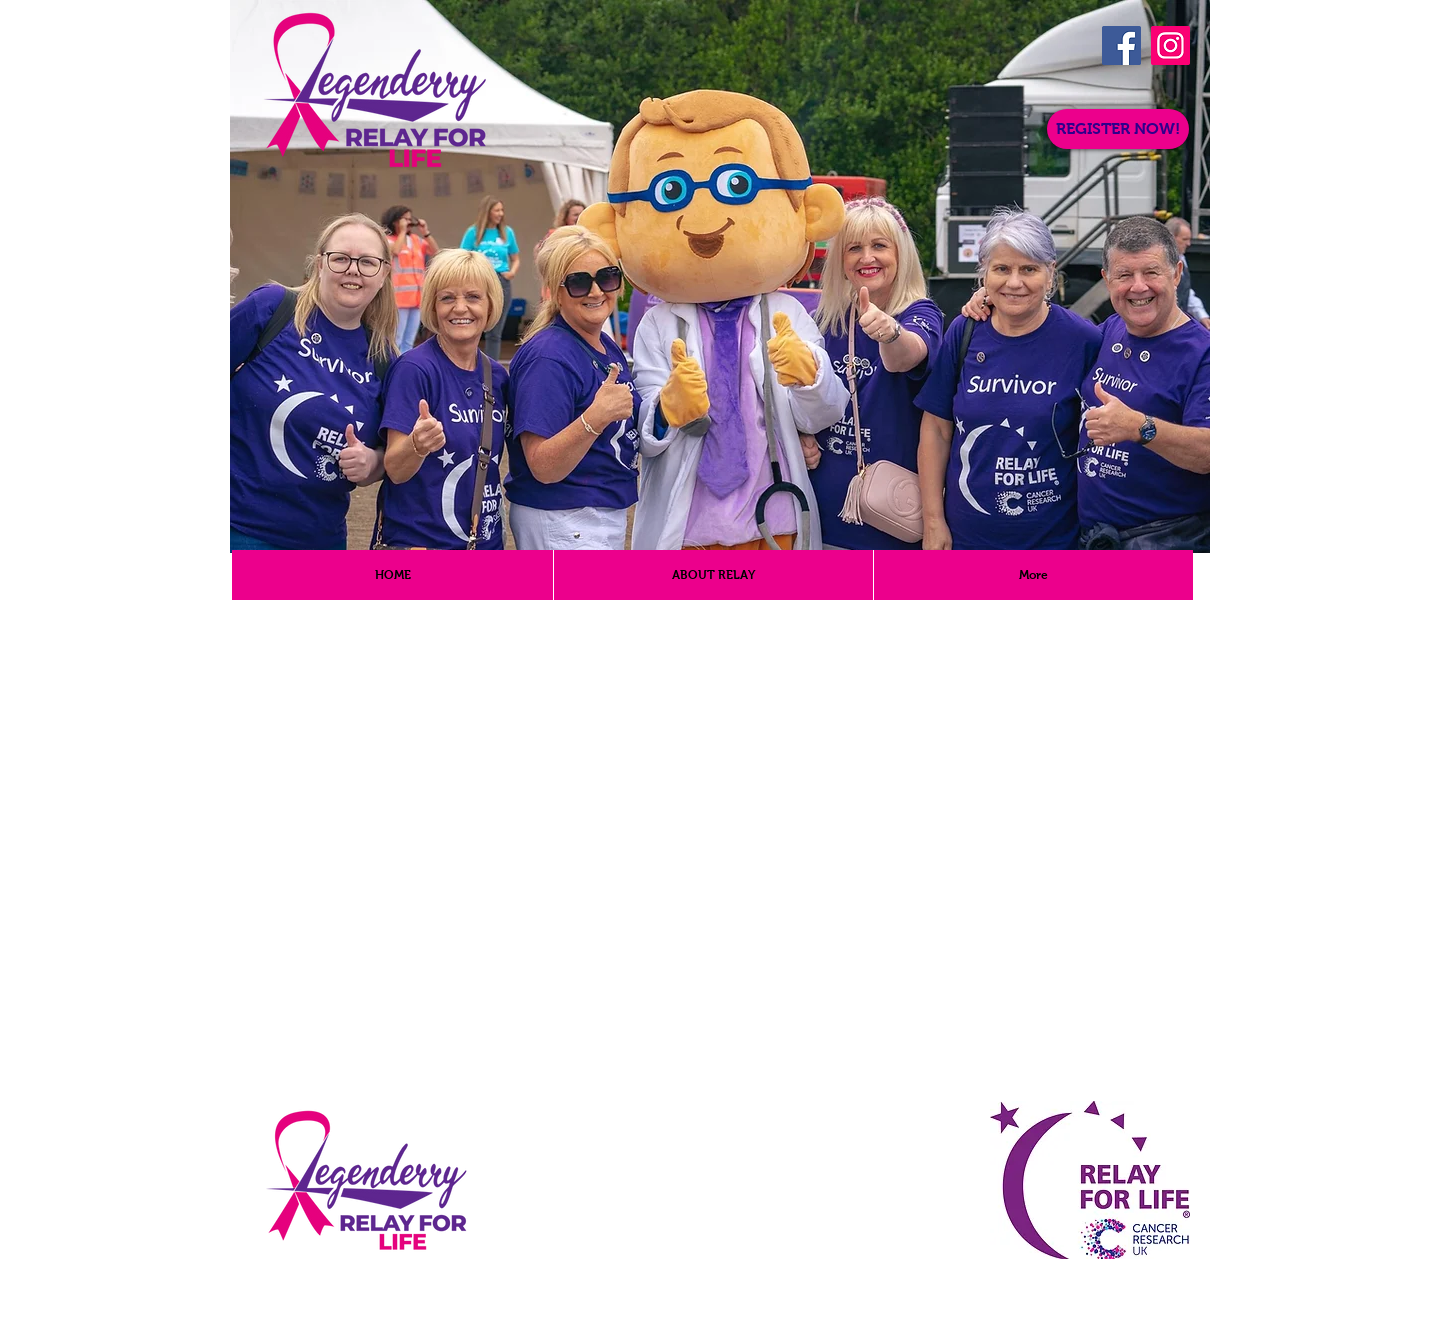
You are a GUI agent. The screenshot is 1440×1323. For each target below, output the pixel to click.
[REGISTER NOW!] (1118, 129)
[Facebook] (1121, 45)
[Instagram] (1170, 45)
